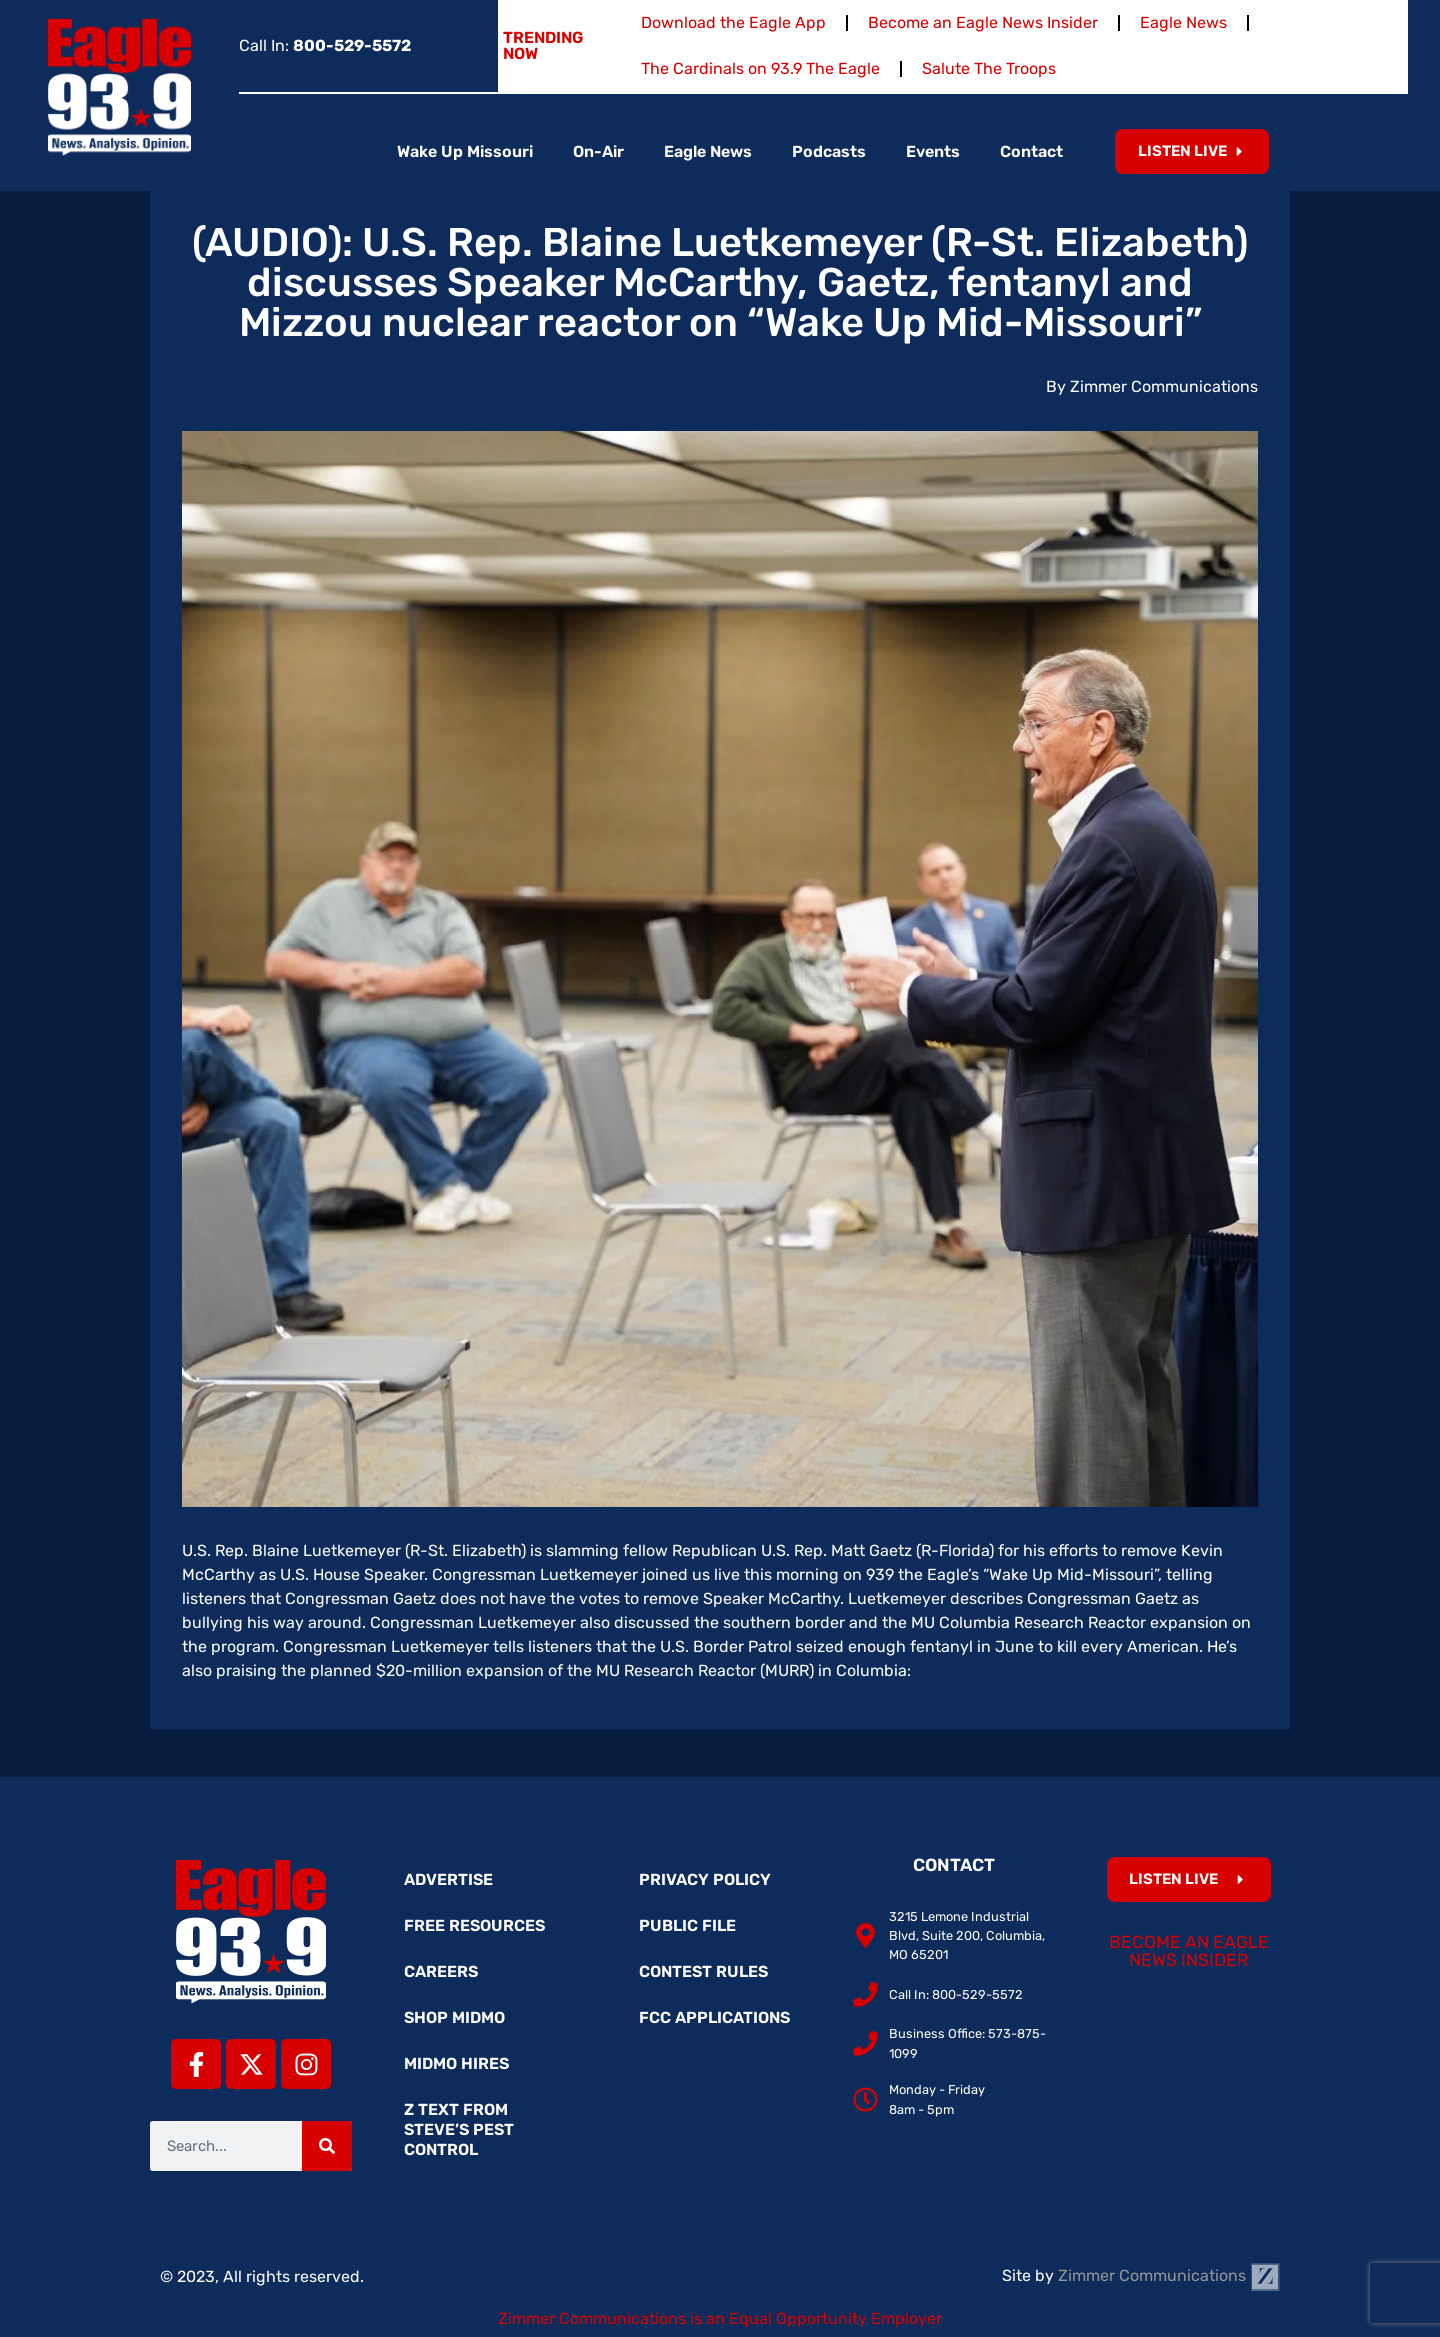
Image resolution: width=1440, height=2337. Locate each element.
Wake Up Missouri (465, 151)
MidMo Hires (456, 2063)
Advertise (448, 1879)
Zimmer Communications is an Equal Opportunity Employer (720, 2318)
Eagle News (1183, 22)
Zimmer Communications (1169, 2275)
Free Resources (474, 1925)
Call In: (325, 45)
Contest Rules (703, 1971)
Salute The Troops (989, 68)
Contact (1031, 151)
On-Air (598, 151)
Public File (687, 1925)
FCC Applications (714, 2017)
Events (933, 151)
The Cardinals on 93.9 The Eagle (760, 68)
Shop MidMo (454, 2017)
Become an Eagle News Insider (983, 22)
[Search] (327, 2146)
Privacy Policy (705, 1879)
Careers (441, 1971)
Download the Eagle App (733, 22)
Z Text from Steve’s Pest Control (459, 2129)
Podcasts (829, 151)
